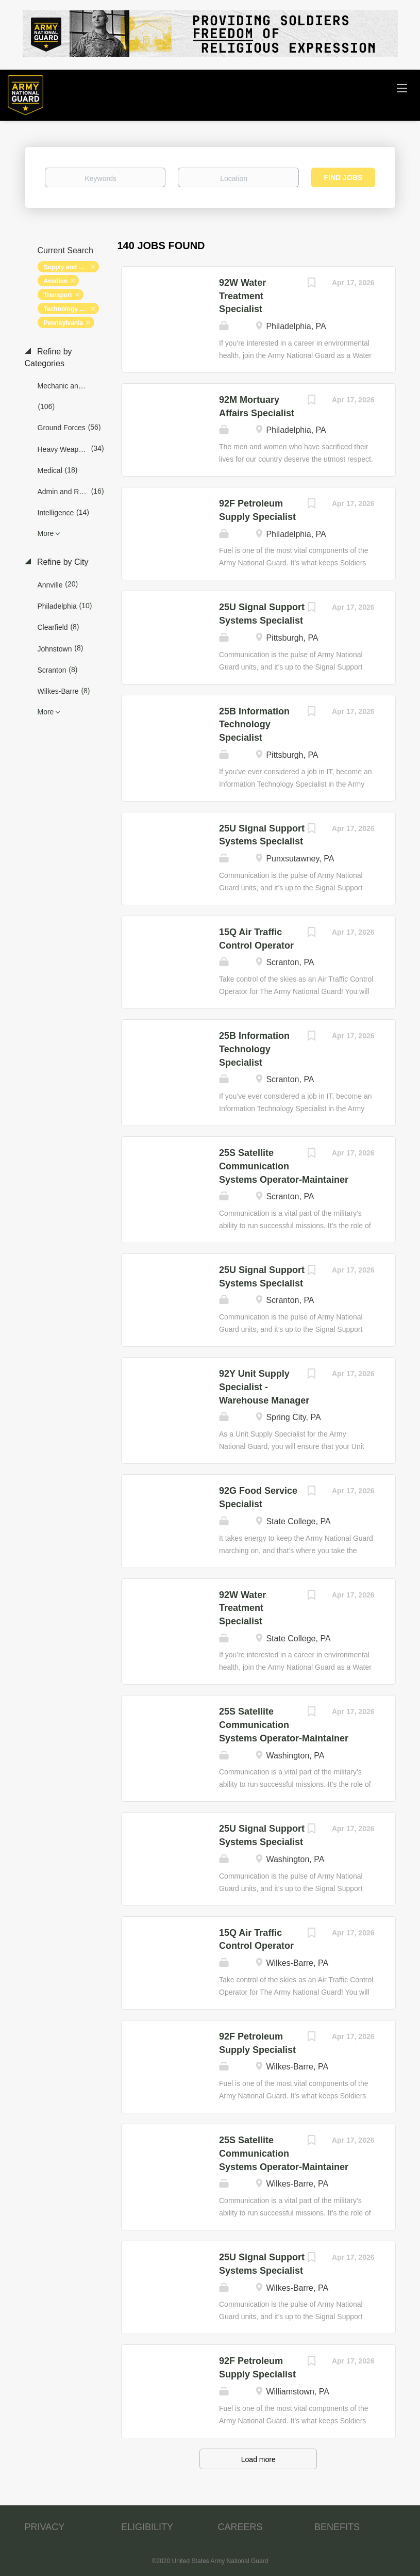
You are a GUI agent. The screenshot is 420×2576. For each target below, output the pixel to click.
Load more (258, 2459)
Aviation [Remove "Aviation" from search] (56, 281)
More (46, 533)
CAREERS (240, 2527)
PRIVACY (45, 2527)
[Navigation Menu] (402, 87)
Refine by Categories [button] (48, 357)
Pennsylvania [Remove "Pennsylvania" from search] (63, 323)
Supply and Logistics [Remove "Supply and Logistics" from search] (71, 267)
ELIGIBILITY (147, 2527)
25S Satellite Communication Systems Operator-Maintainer (283, 1166)
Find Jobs (343, 177)
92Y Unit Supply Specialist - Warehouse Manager (264, 1386)
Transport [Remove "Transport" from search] (58, 295)
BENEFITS (337, 2527)
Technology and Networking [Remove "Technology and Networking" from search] (71, 309)
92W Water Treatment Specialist (242, 296)
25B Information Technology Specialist (254, 724)
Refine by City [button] (62, 562)
